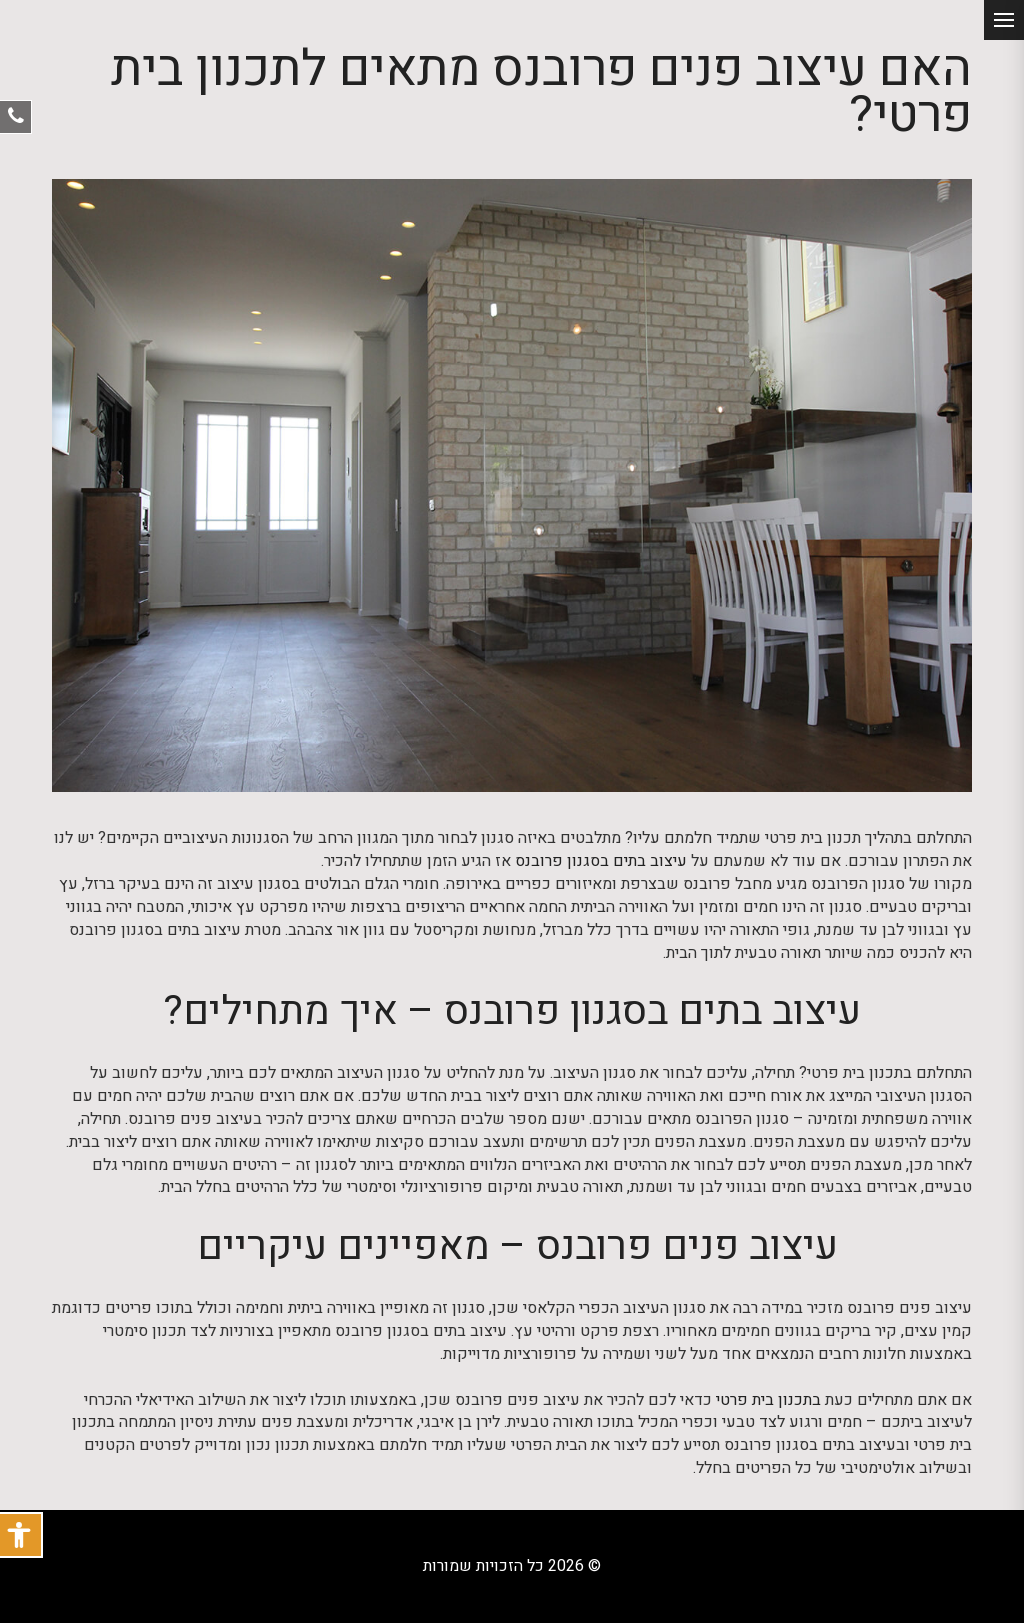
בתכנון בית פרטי (768, 1400)
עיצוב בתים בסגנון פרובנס (601, 861)
